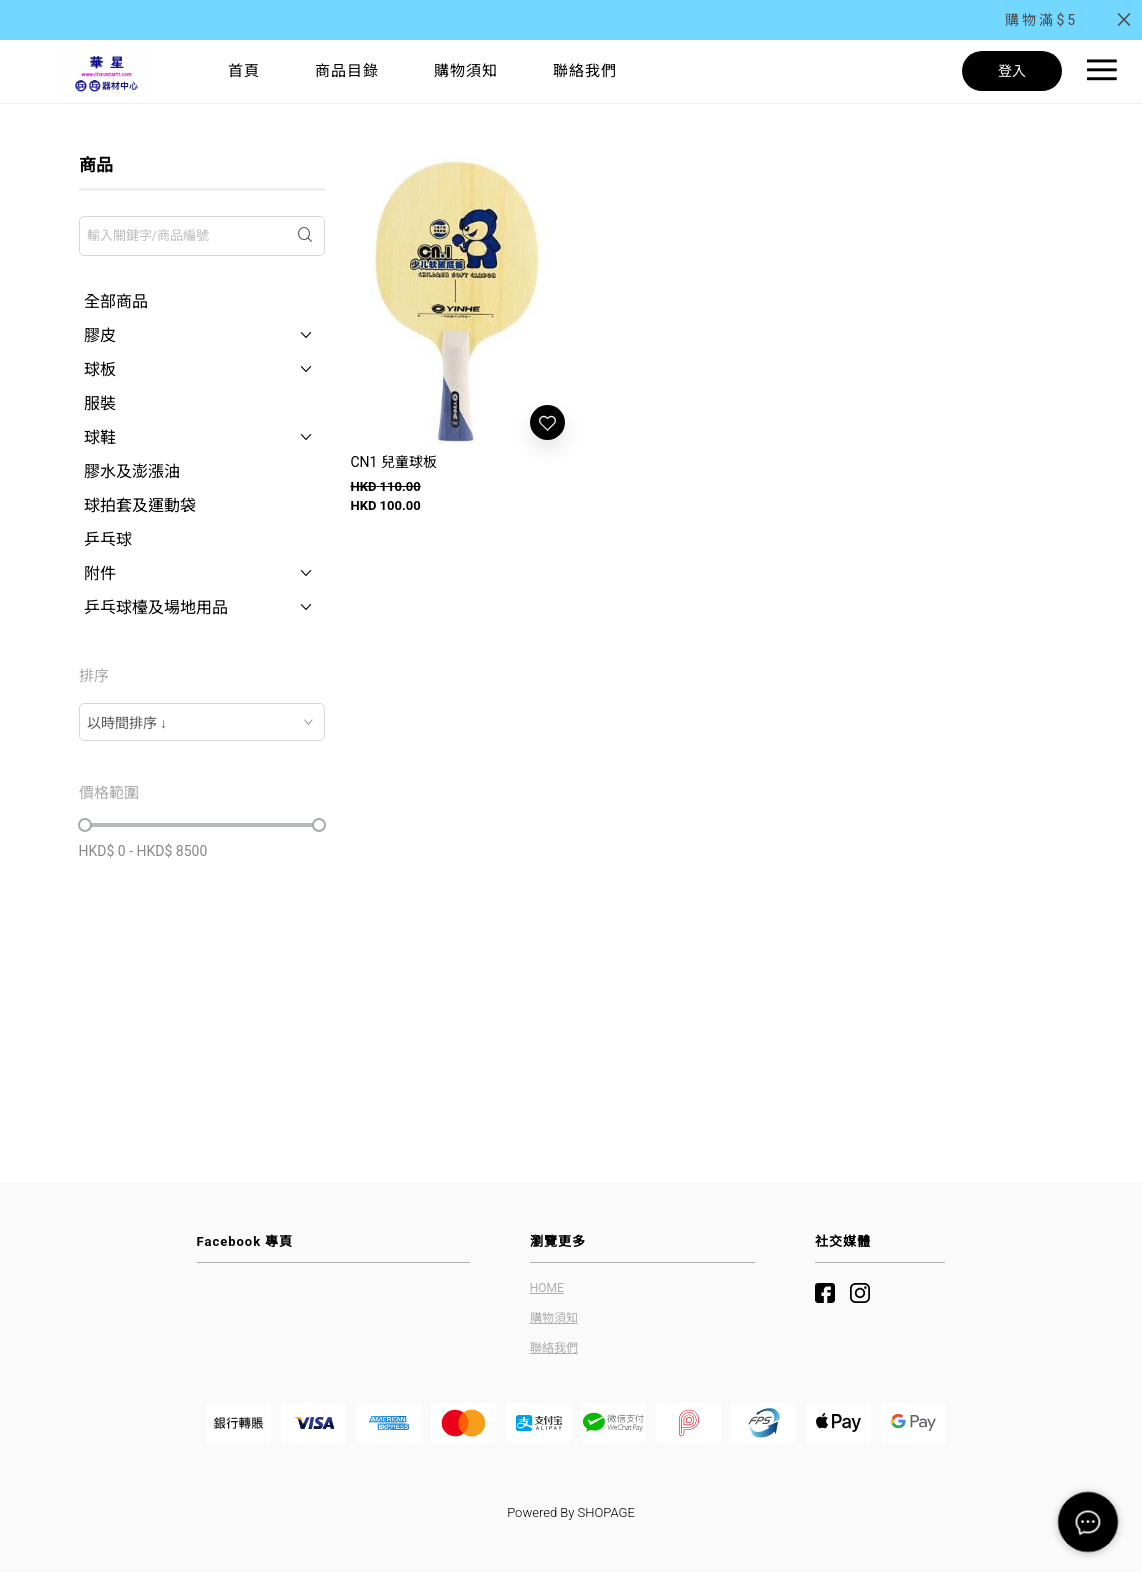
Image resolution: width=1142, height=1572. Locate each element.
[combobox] (202, 722)
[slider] (85, 825)
